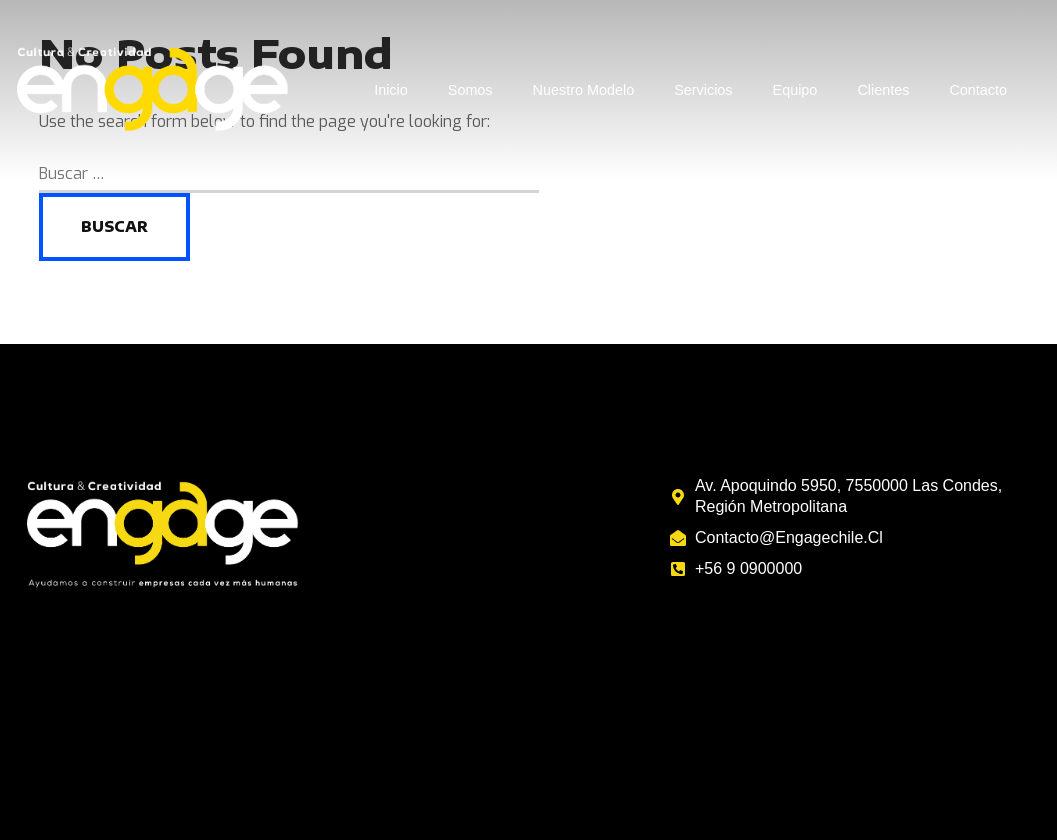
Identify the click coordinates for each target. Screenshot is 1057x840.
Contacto (978, 90)
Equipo (795, 90)
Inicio (391, 90)
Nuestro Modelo (584, 90)
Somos (470, 90)
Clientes (883, 90)
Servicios (703, 90)
